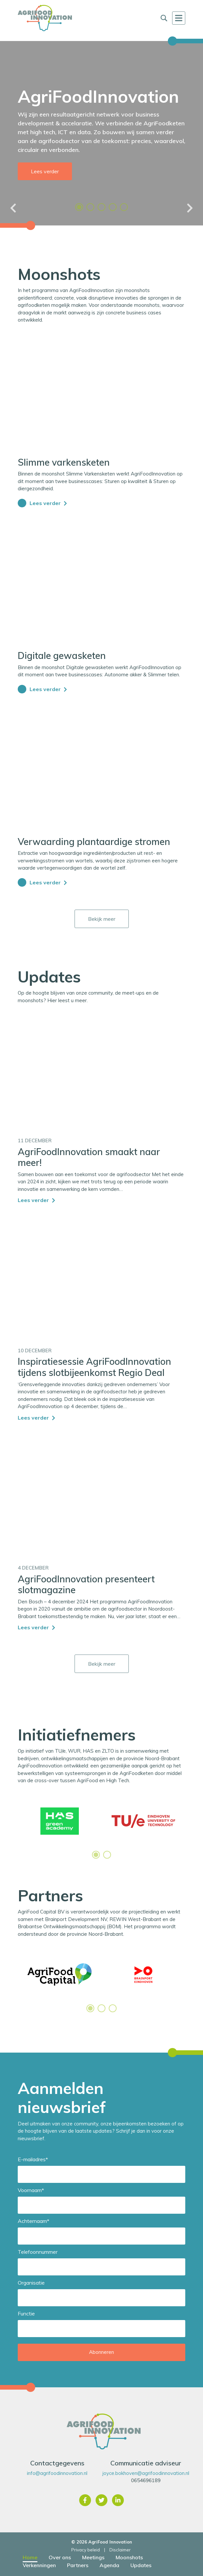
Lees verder (45, 171)
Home (30, 2557)
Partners (77, 2565)
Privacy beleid (85, 2549)
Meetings (93, 2557)
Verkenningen (39, 2565)
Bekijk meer (101, 919)
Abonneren (101, 2352)
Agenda (109, 2565)
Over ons (60, 2557)
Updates (140, 2565)
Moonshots (129, 2557)
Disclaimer (120, 2549)
